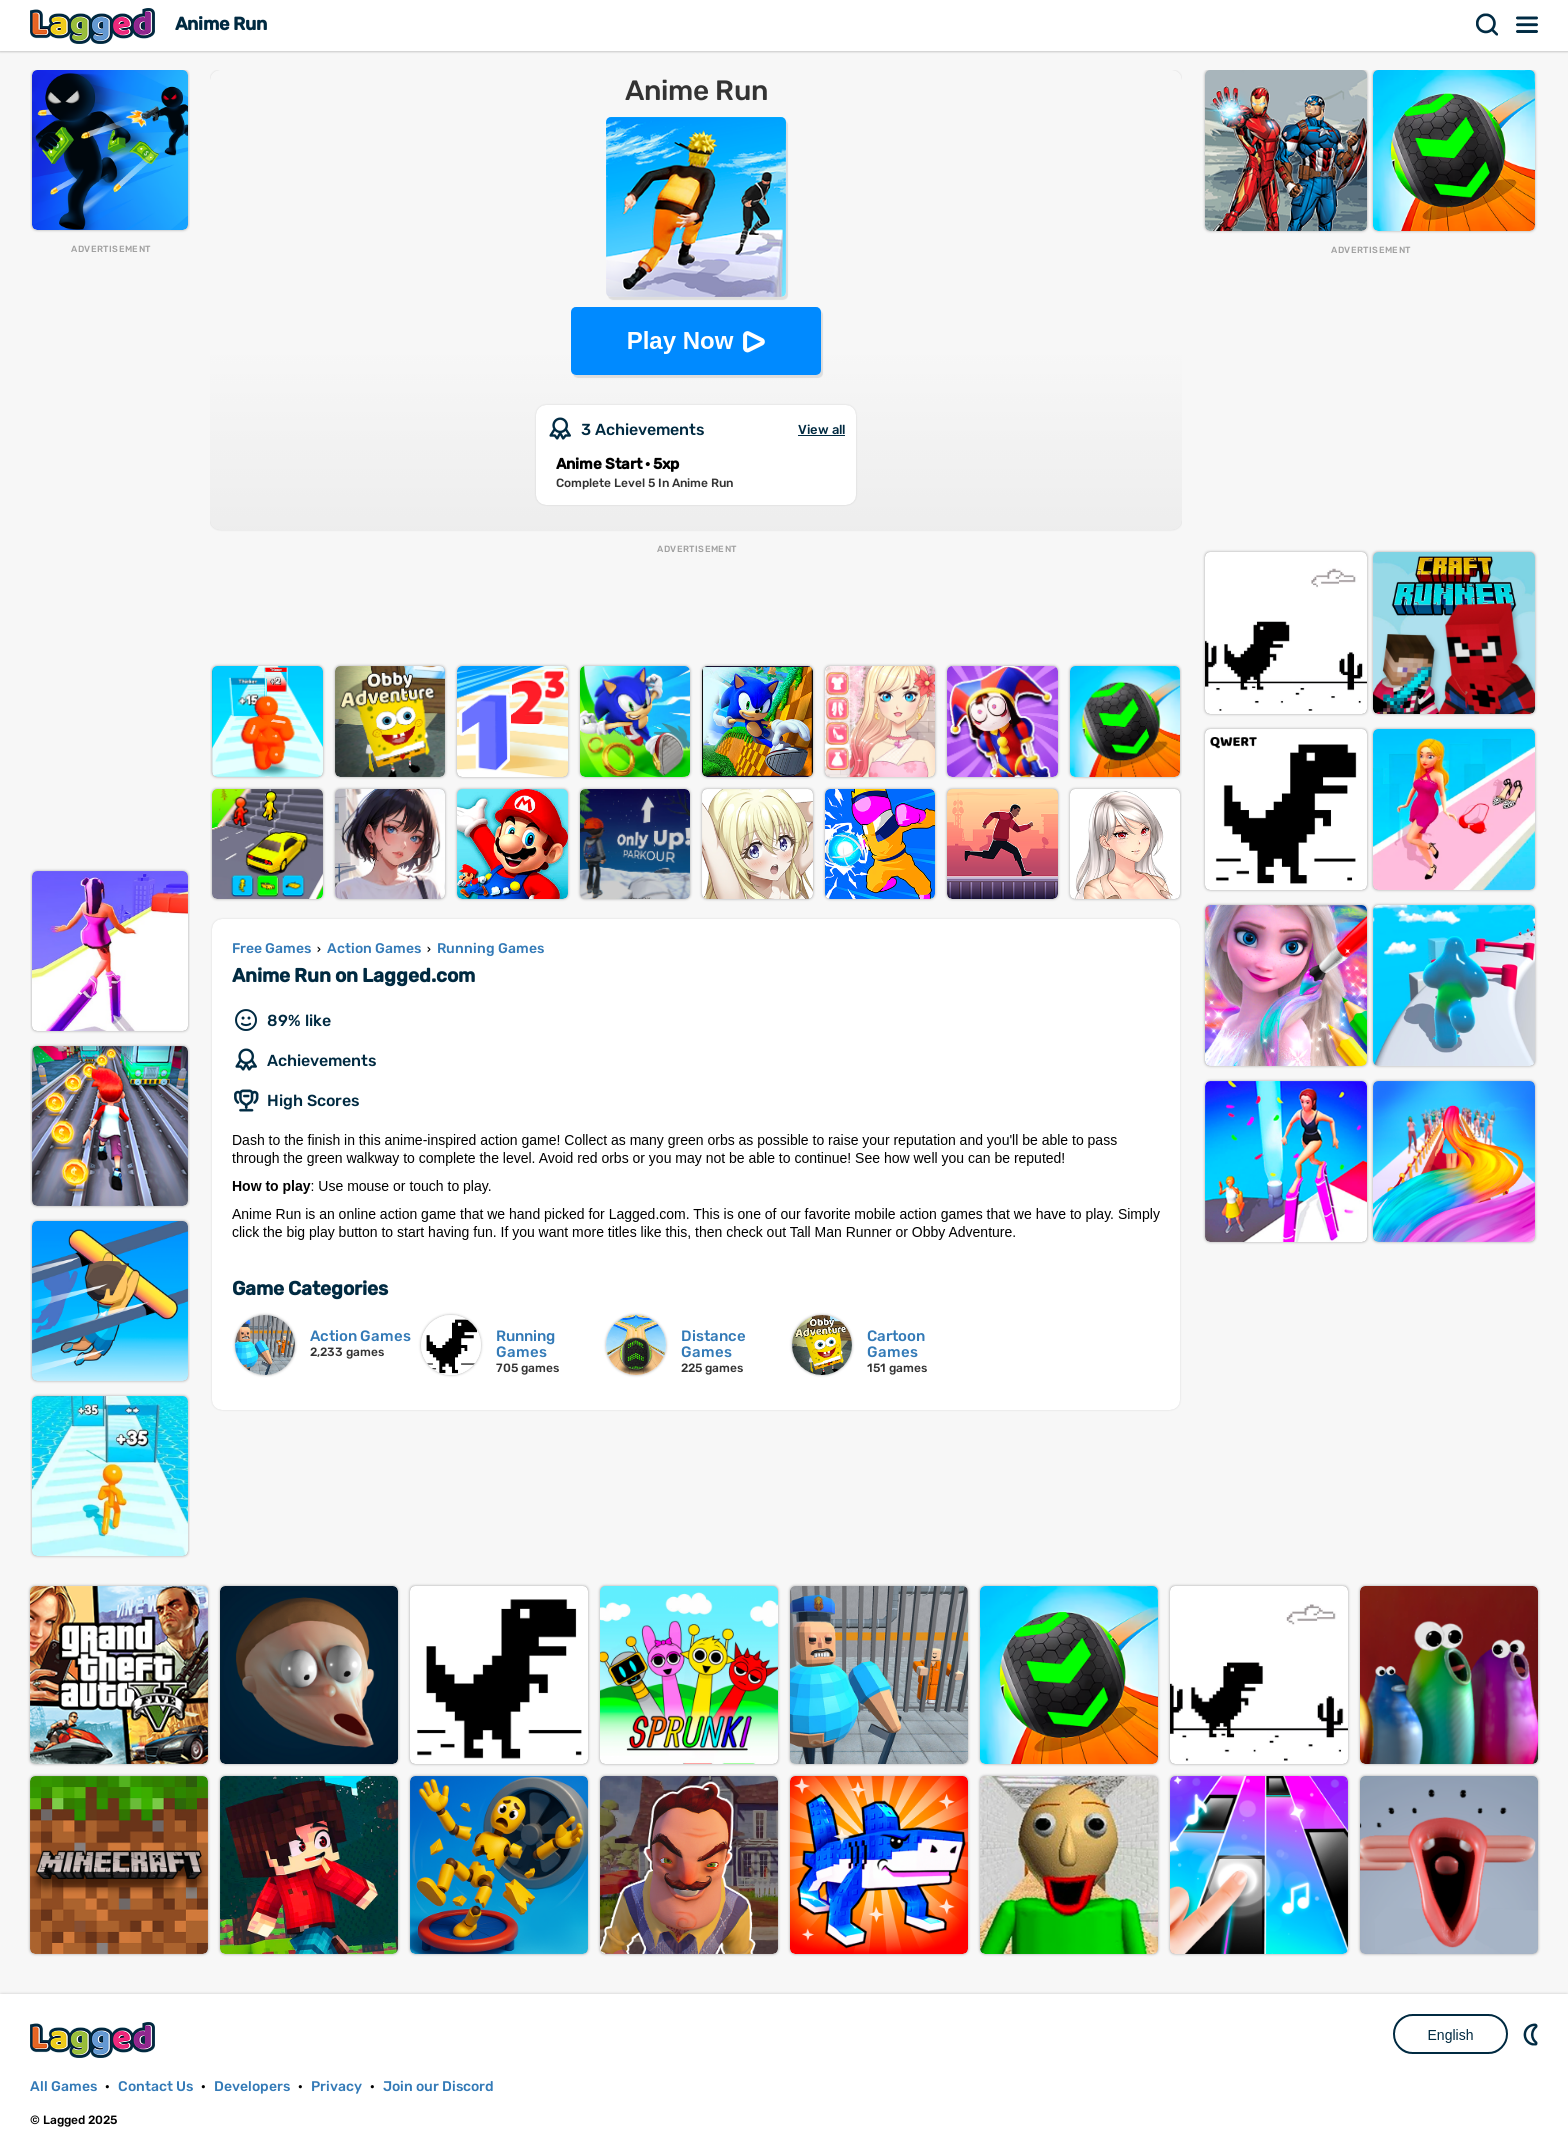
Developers (252, 2086)
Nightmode (1533, 2034)
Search (1488, 25)
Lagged (95, 25)
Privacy (336, 2086)
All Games (63, 2086)
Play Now (680, 340)
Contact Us (155, 2086)
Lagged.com (95, 2039)
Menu (1528, 25)
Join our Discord (438, 2086)
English (1451, 2035)
